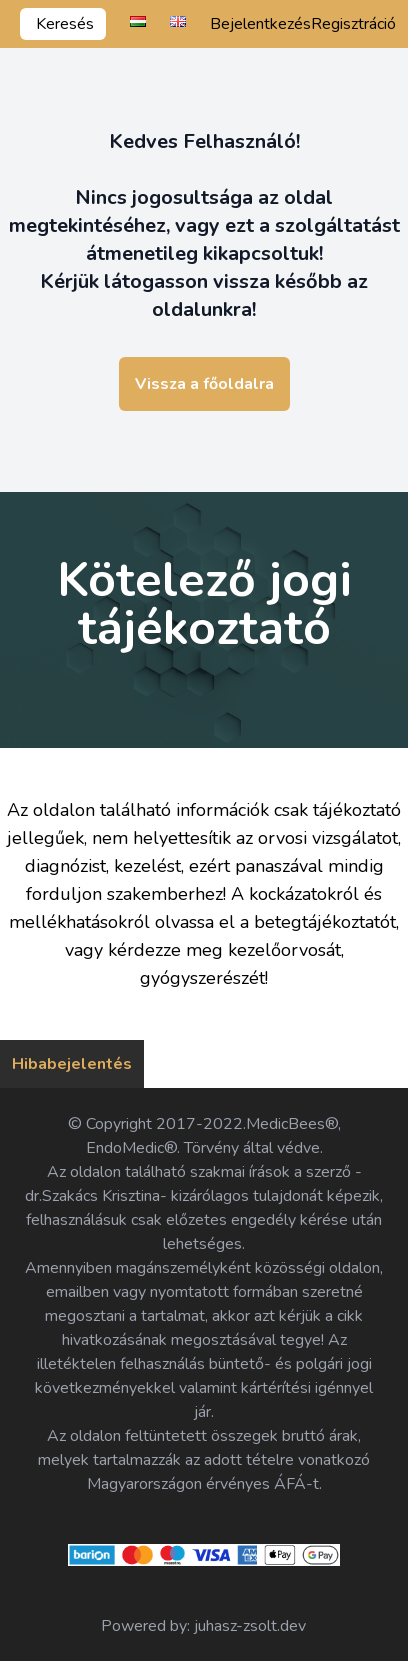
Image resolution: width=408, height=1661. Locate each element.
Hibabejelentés (72, 1064)
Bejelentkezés (260, 24)
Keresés (65, 24)
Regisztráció (353, 24)
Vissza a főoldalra (204, 384)
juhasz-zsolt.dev (250, 1626)
